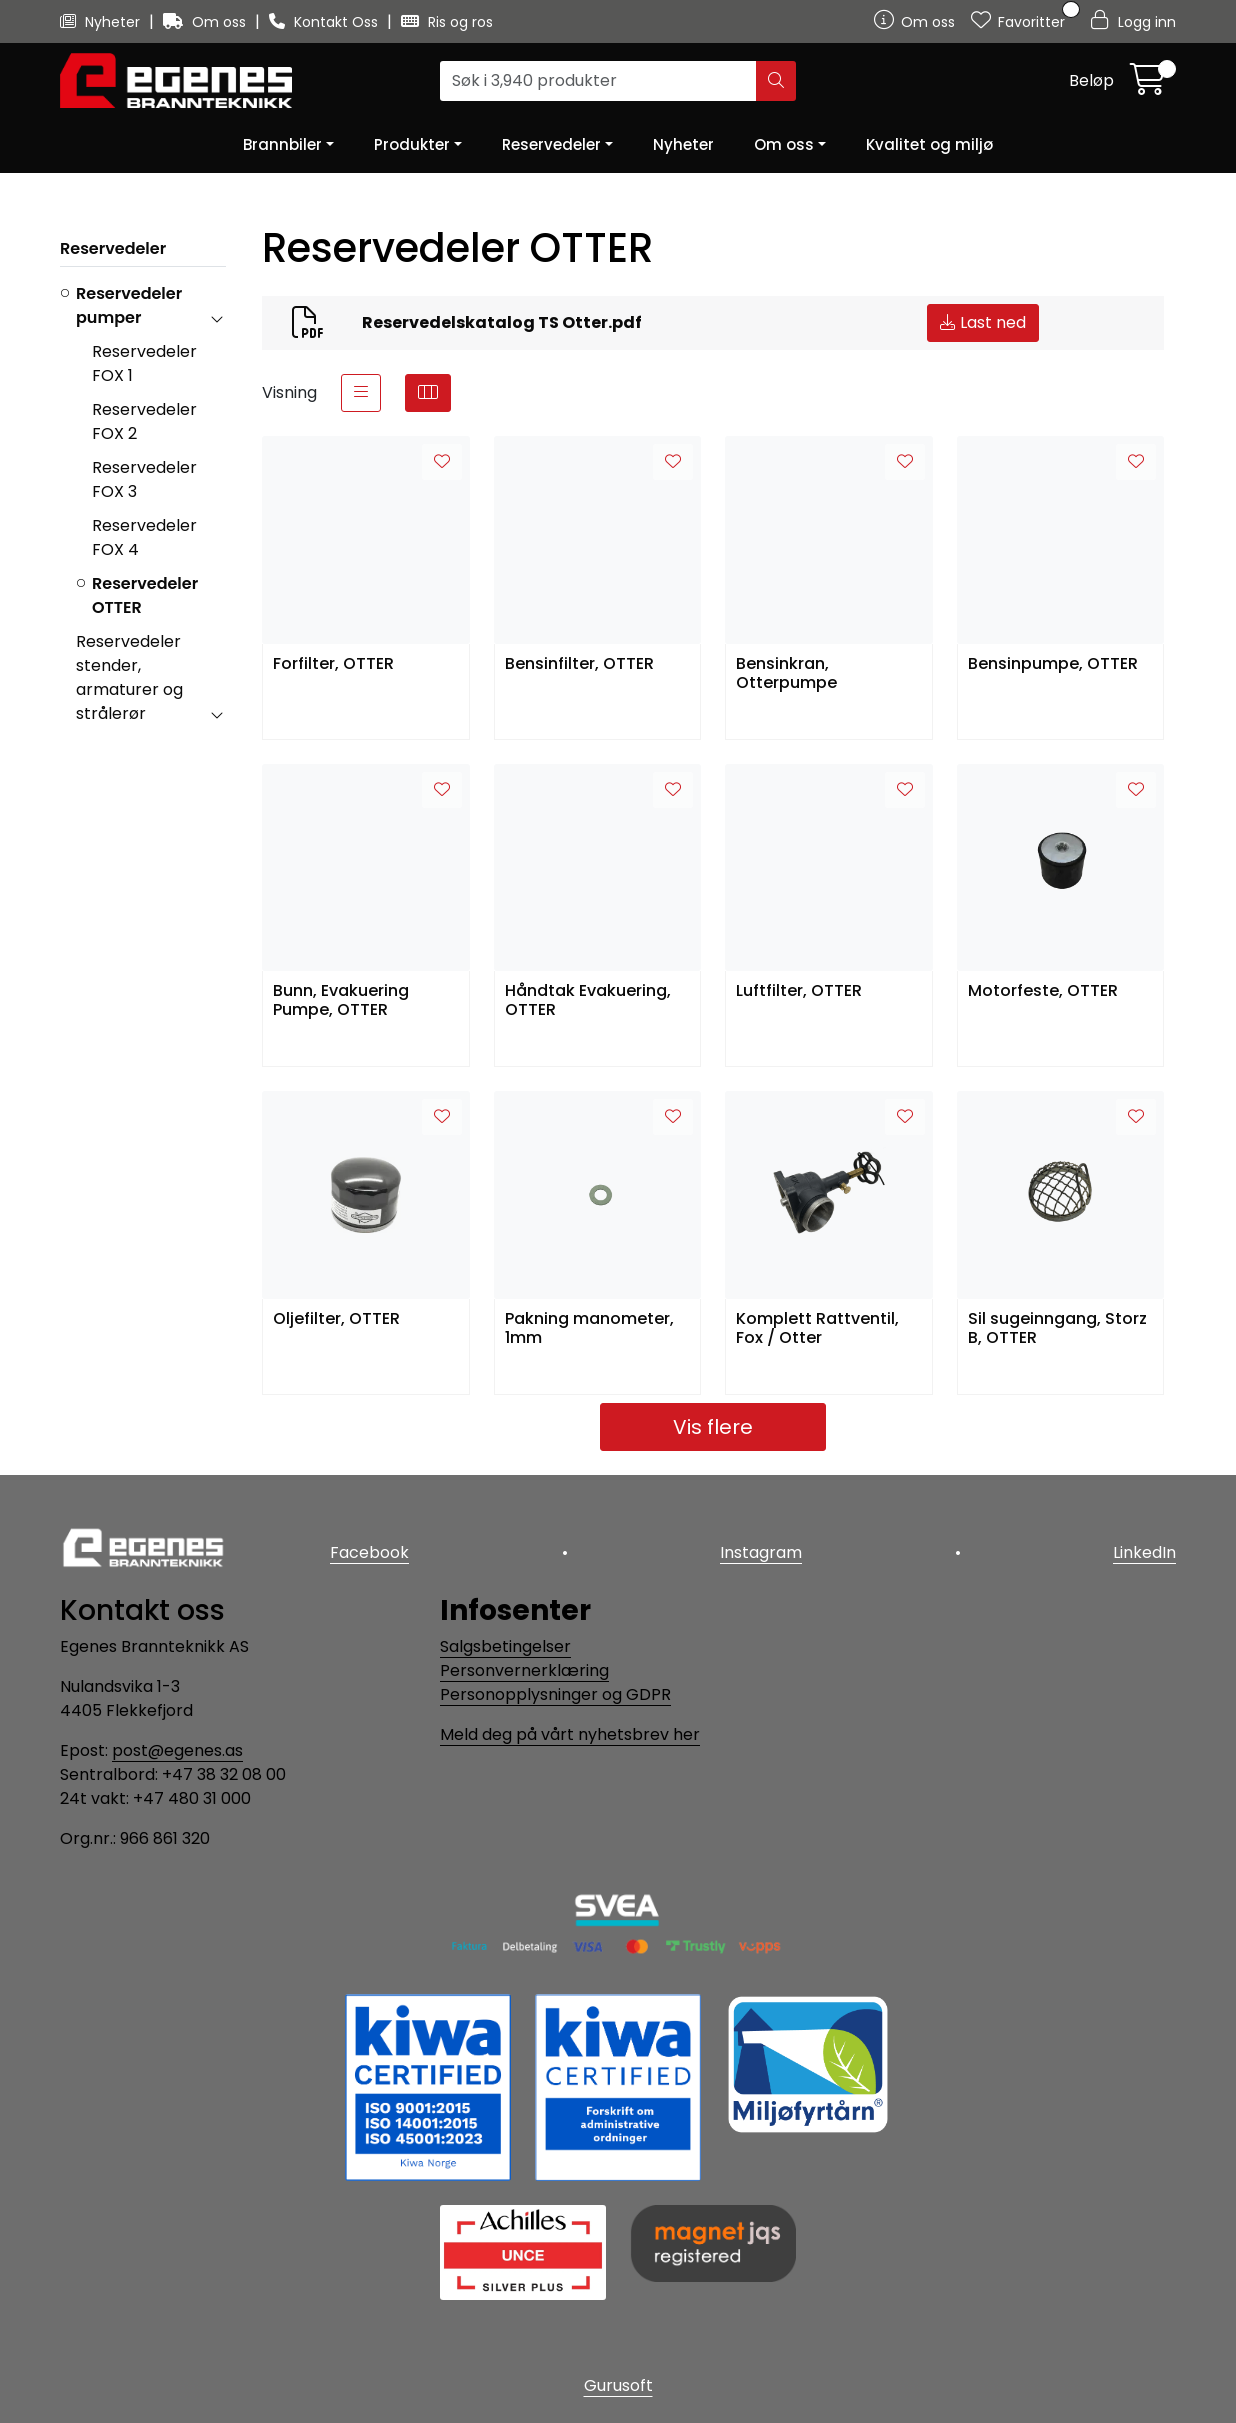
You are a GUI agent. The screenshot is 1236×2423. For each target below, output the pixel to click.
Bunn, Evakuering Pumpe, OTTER (341, 1001)
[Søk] (598, 81)
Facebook (369, 1552)
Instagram (761, 1552)
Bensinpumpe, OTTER (1053, 664)
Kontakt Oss (325, 22)
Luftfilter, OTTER (799, 991)
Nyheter (102, 22)
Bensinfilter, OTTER (579, 664)
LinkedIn (1144, 1552)
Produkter (412, 144)
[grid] (428, 393)
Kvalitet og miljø (929, 144)
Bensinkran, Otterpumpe (786, 674)
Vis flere (713, 1427)
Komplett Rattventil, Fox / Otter (817, 1329)
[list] (361, 393)
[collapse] (216, 318)
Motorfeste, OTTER (1043, 991)
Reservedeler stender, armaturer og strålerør (129, 677)
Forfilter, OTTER (333, 664)
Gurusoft (618, 2385)
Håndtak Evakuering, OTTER (588, 1001)
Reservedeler (551, 144)
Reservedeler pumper (129, 305)
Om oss (206, 22)
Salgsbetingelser (505, 1646)
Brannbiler (282, 144)
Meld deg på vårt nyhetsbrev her (570, 1734)
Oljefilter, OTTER (336, 1319)
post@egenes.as (177, 1750)
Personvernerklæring (524, 1670)
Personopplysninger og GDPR (555, 1694)
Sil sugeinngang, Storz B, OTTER (1057, 1329)
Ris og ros (447, 22)
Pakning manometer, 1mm (589, 1329)
